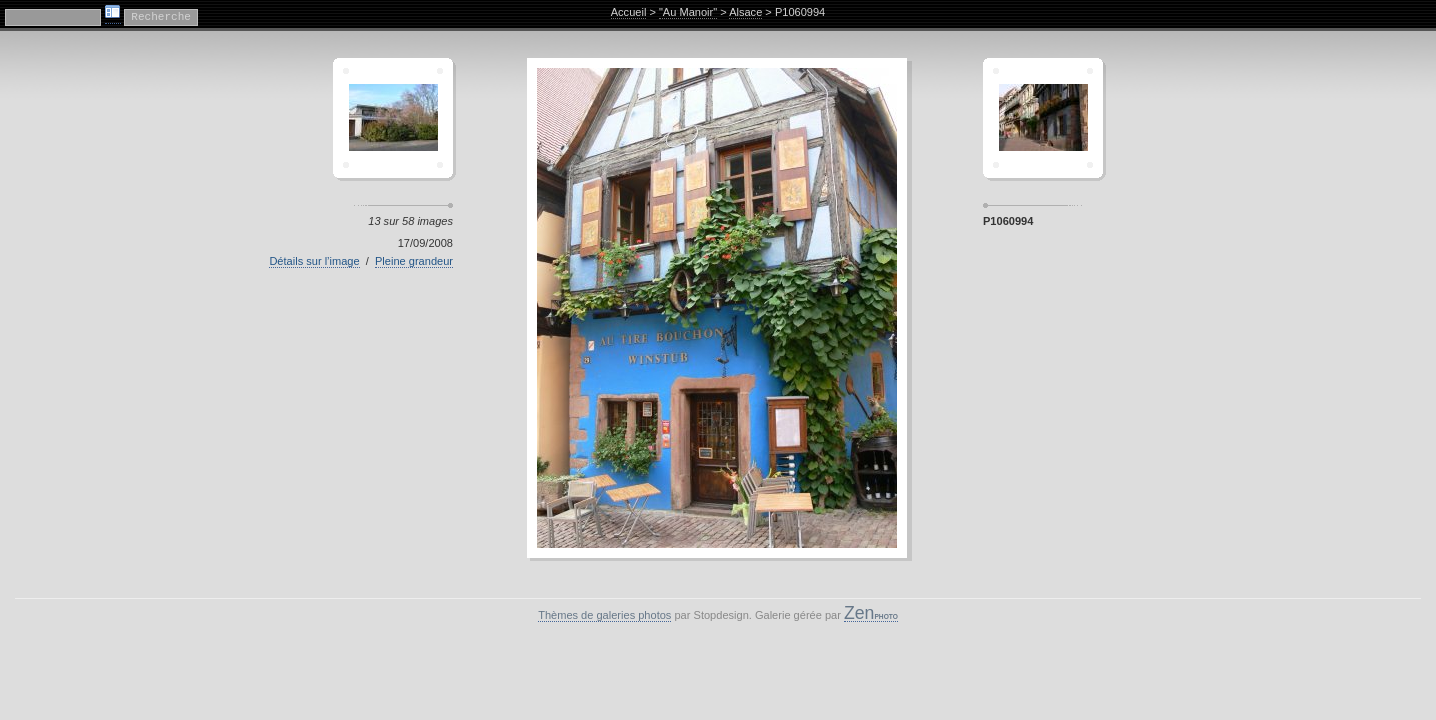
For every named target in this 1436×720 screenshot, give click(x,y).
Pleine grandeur (414, 261)
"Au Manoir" (688, 12)
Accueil (629, 12)
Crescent (393, 118)
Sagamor (1043, 118)
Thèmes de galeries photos (604, 615)
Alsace (745, 12)
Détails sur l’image (314, 261)
